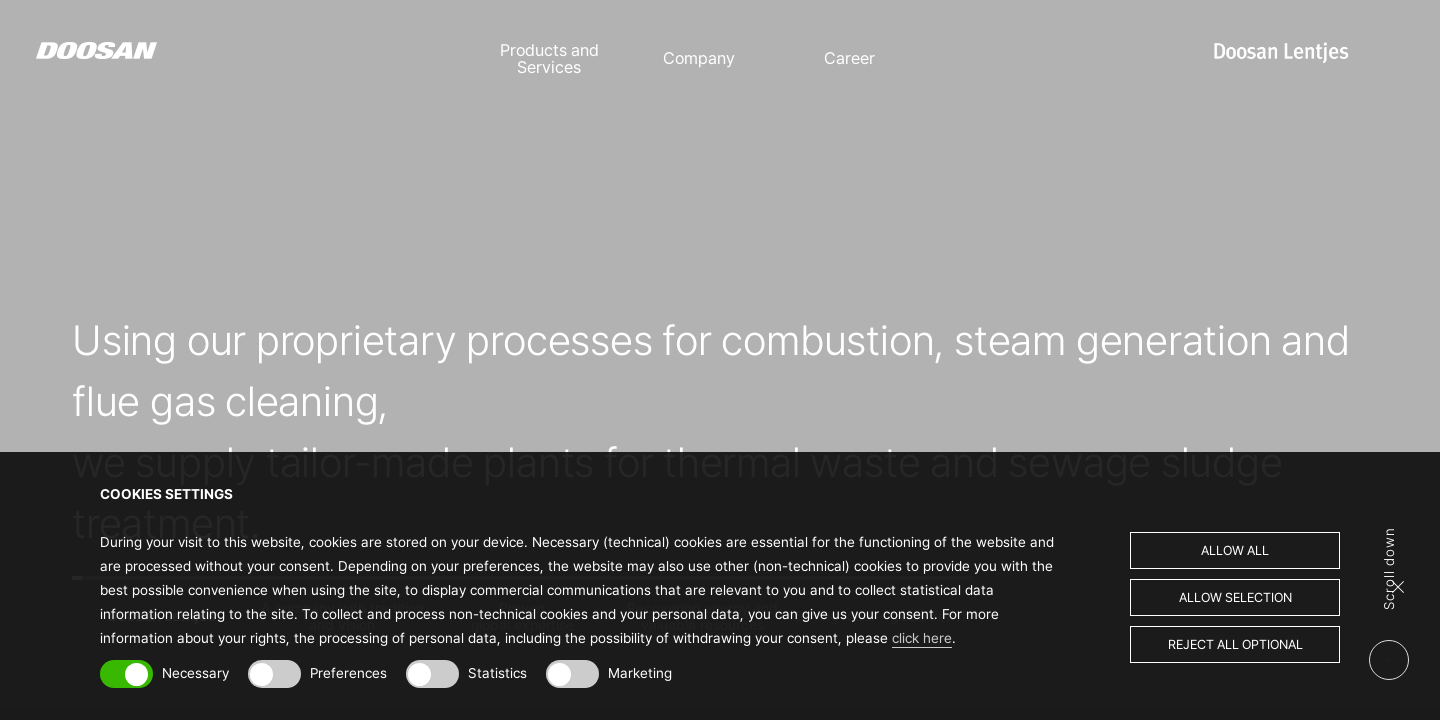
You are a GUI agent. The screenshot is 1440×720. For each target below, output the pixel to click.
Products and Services (549, 58)
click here (922, 638)
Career (849, 58)
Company (699, 58)
